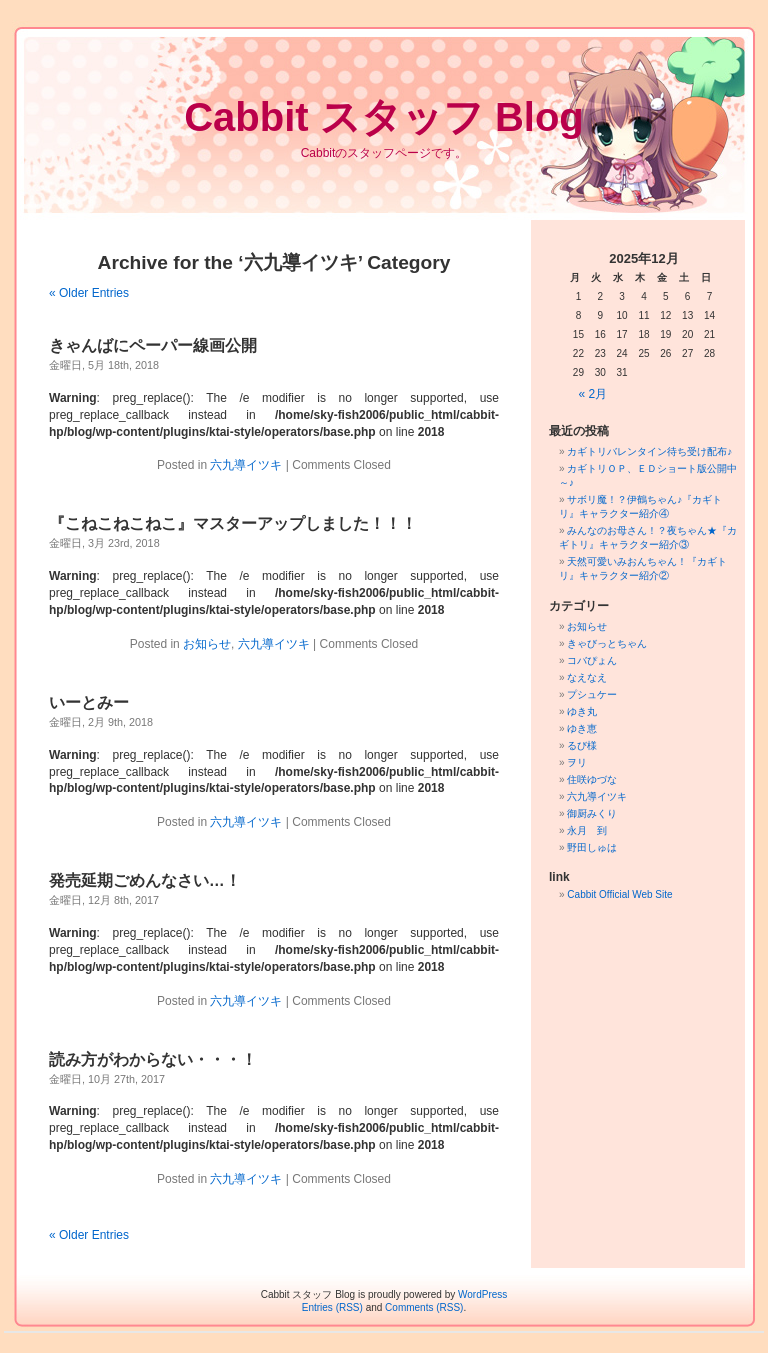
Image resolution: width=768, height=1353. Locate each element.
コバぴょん (592, 660)
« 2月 (593, 394)
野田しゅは (592, 847)
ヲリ (577, 762)
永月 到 (587, 830)
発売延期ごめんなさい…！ (145, 880)
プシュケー (592, 694)
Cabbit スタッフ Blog (384, 117)
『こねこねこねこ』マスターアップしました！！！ (233, 523)
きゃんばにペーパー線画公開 (153, 345)
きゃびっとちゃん (607, 643)
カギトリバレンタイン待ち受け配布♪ (649, 451)
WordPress (482, 1294)
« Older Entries (89, 293)
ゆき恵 (582, 728)
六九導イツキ (246, 465)
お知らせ (207, 644)
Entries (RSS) (332, 1307)
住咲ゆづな (592, 779)
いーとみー (89, 702)
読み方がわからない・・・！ (153, 1059)
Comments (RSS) (424, 1307)
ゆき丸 (582, 711)
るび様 (582, 745)
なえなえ (587, 677)
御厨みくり (592, 813)
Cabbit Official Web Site (619, 894)
